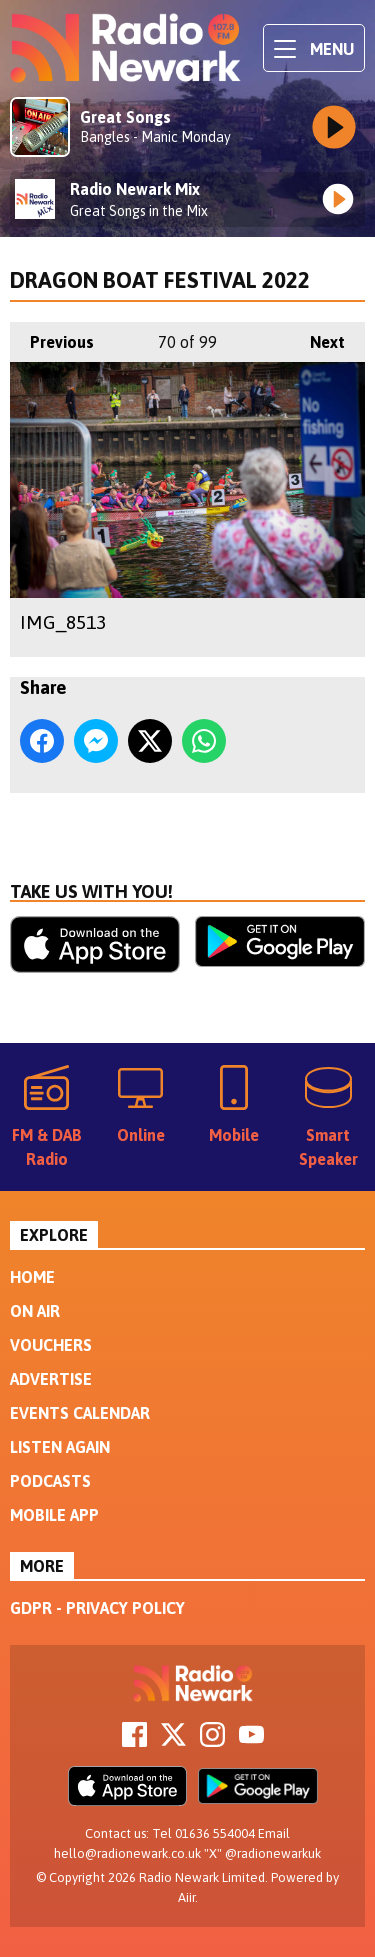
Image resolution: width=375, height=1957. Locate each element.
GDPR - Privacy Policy (97, 1608)
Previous (52, 336)
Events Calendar (80, 1413)
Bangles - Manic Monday (155, 137)
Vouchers (51, 1345)
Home (32, 1277)
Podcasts (50, 1481)
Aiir (186, 1897)
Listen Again (60, 1447)
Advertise (51, 1379)
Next (317, 336)
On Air (35, 1311)
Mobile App (54, 1515)
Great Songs (125, 117)
